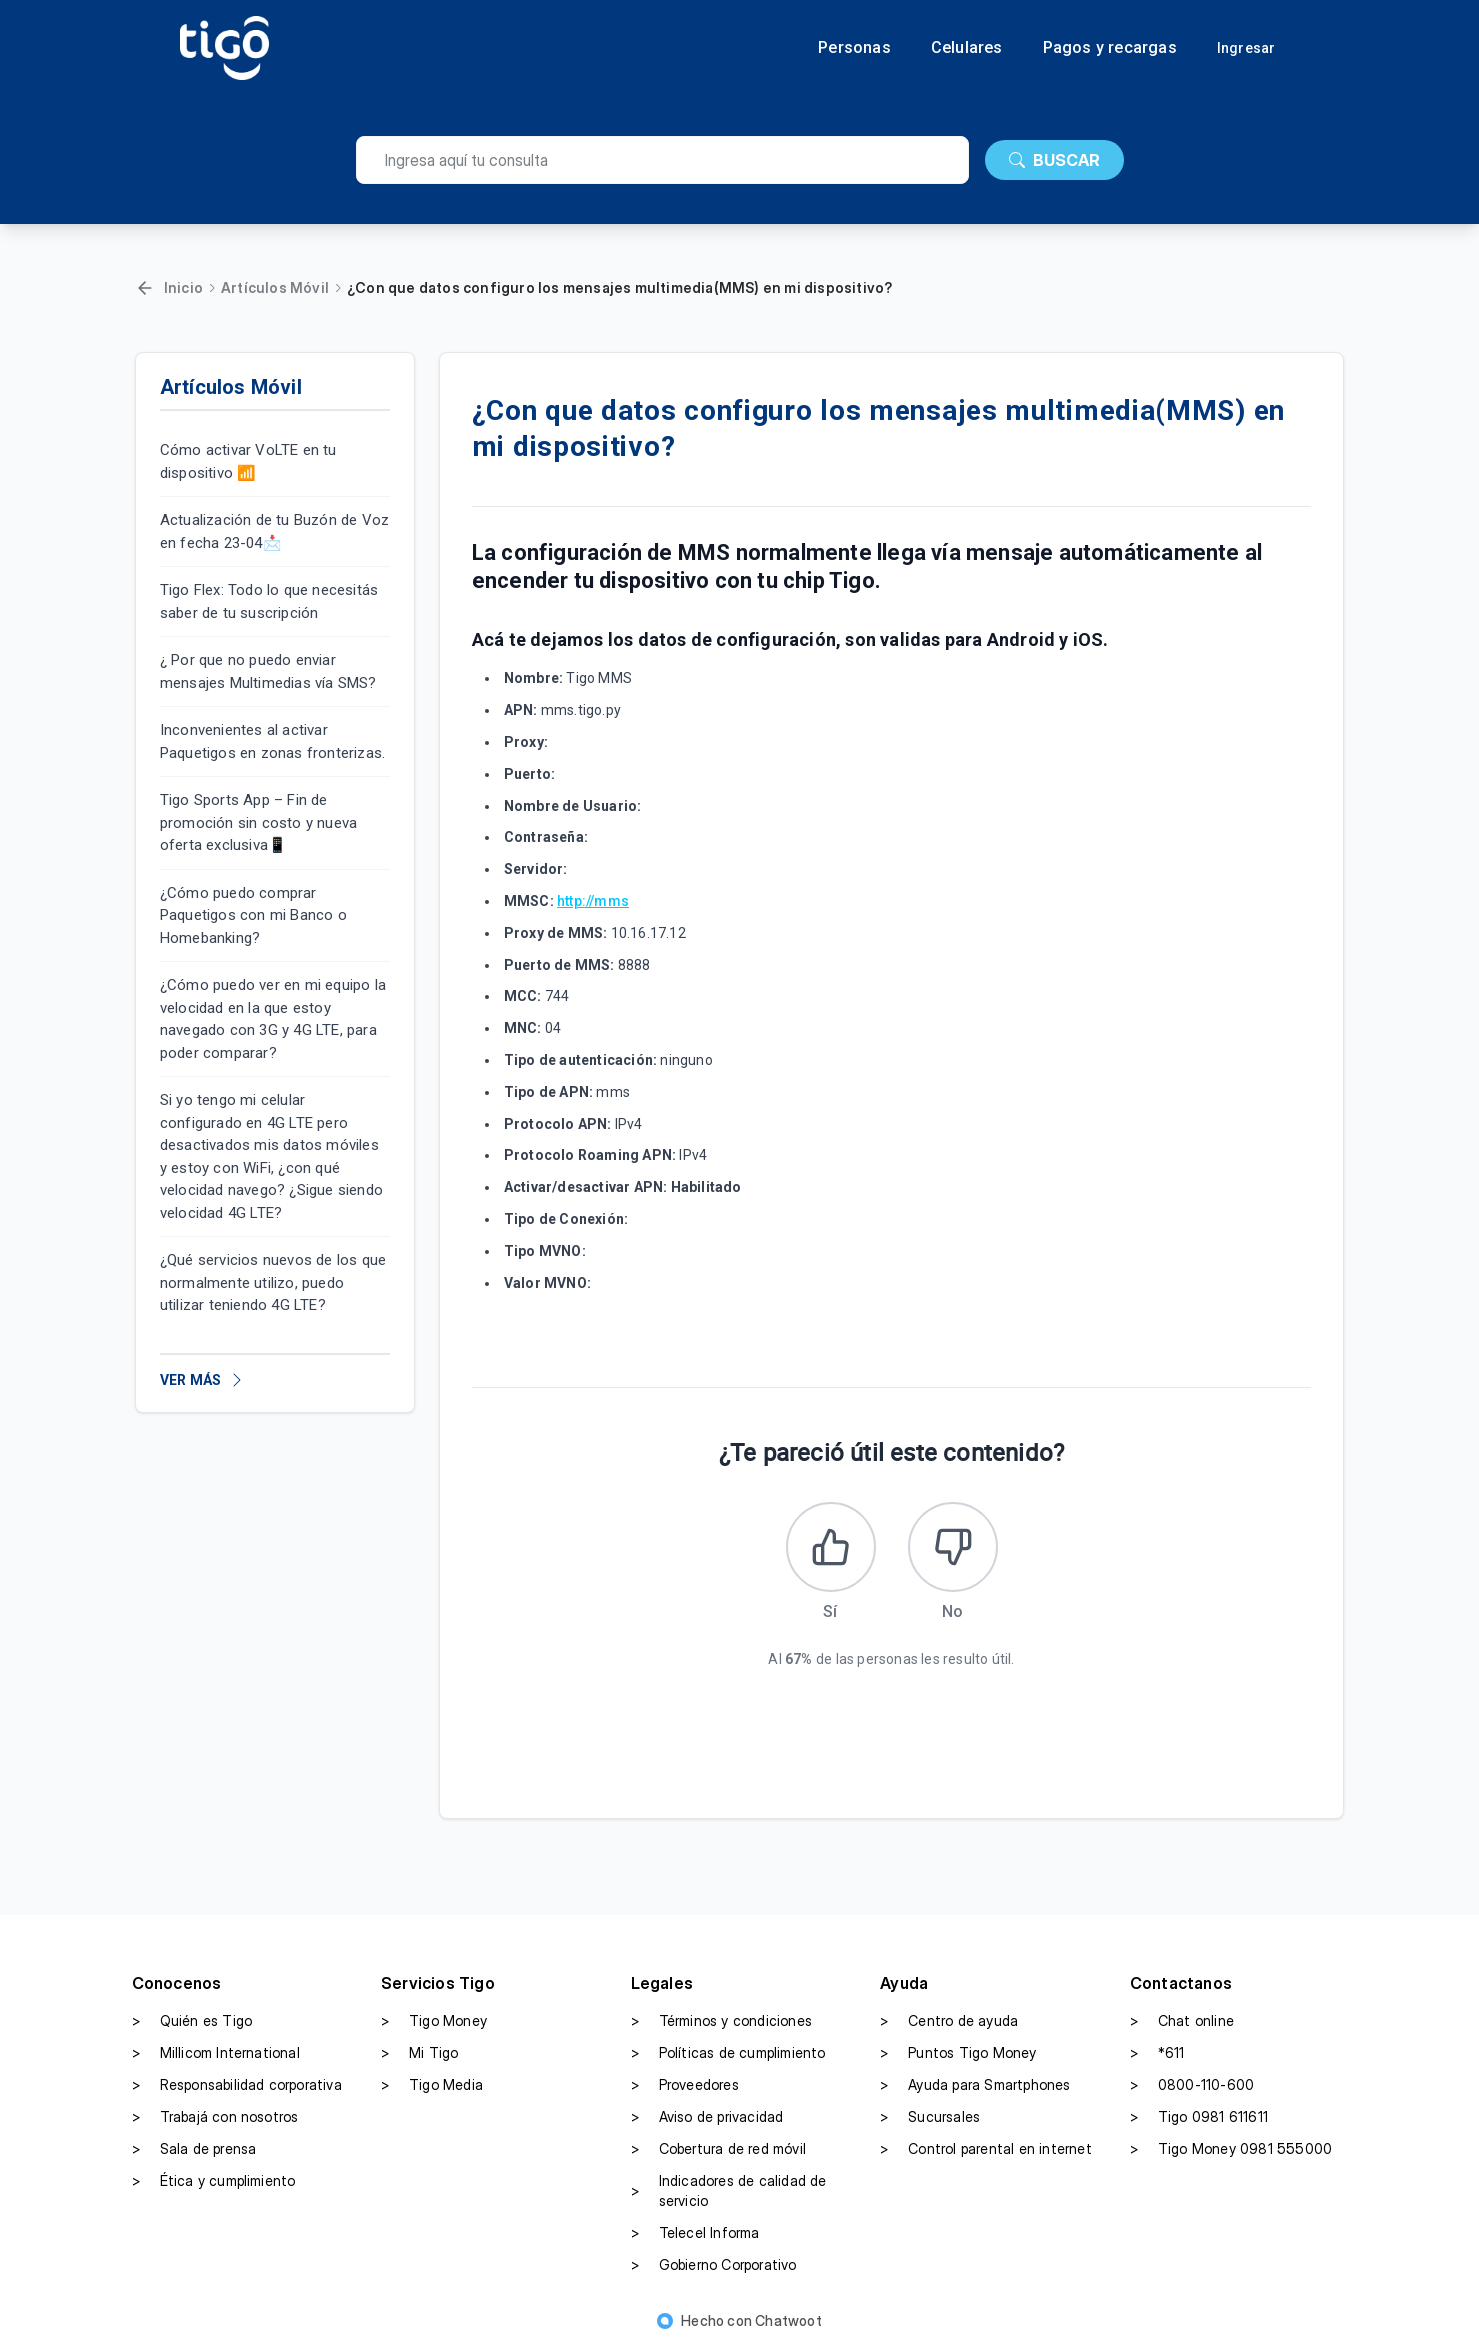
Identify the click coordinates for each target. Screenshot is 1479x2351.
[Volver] (145, 288)
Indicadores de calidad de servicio (729, 2190)
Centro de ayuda (949, 2021)
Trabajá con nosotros (215, 2117)
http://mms (593, 901)
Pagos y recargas (1110, 48)
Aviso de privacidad (707, 2117)
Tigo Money (434, 2021)
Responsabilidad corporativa (237, 2085)
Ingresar (1246, 48)
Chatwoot (788, 2320)
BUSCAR (1054, 160)
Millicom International (216, 2053)
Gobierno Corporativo (714, 2265)
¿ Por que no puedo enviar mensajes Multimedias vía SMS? (268, 671)
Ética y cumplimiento (214, 2181)
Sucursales (930, 2117)
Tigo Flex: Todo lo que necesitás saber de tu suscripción (269, 601)
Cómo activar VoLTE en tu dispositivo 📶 (248, 461)
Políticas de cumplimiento (728, 2053)
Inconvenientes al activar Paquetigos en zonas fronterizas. (272, 741)
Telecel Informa (695, 2233)
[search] (662, 160)
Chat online (1182, 2021)
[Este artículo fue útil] (831, 1547)
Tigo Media (432, 2085)
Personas (854, 48)
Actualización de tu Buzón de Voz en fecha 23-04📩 (274, 531)
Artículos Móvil (275, 287)
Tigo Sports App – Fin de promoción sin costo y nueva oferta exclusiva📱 (258, 822)
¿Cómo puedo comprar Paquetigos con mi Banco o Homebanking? (253, 915)
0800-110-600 (1192, 2085)
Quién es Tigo (192, 2021)
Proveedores (685, 2085)
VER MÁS (202, 1380)
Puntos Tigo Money (958, 2053)
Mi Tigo (419, 2053)
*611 (1157, 2053)
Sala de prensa (194, 2149)
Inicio (183, 287)
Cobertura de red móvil (718, 2149)
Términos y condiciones (721, 2021)
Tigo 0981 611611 (1199, 2117)
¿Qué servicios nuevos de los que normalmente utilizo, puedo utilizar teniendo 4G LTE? (273, 1282)
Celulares (967, 48)
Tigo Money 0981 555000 (1231, 2149)
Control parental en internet (986, 2149)
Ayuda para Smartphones (975, 2085)
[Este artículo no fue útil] (953, 1547)
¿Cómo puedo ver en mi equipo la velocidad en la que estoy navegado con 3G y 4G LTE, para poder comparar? (273, 1019)
